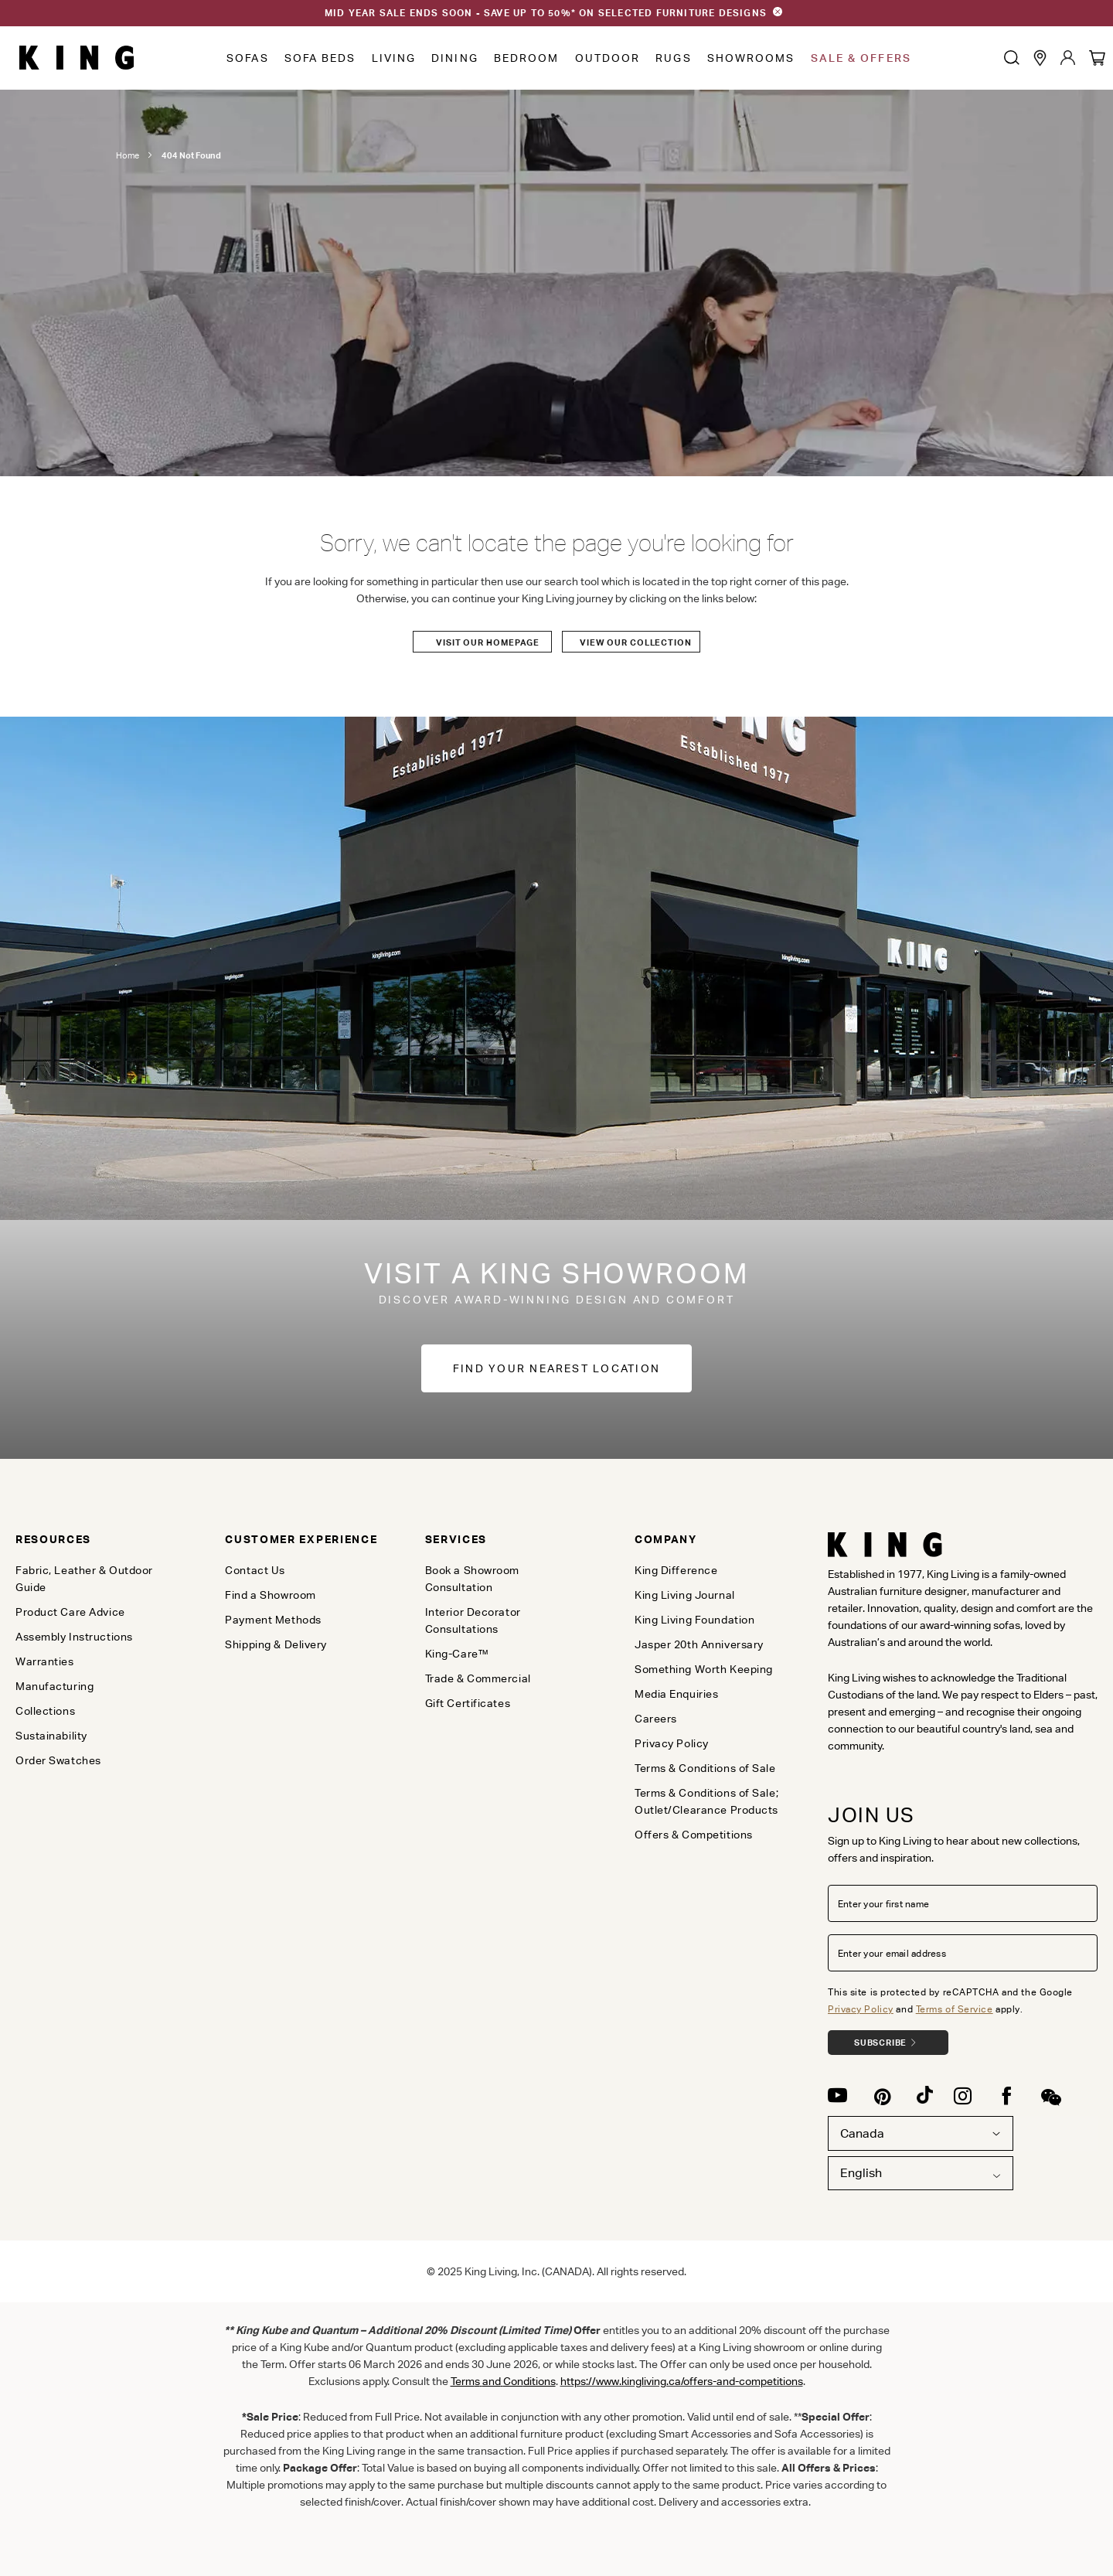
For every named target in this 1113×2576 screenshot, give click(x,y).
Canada (920, 2133)
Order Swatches (58, 1760)
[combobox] (920, 2173)
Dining (454, 58)
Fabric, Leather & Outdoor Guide (84, 1578)
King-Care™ (457, 1653)
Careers (656, 1718)
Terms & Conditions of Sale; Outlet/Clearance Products (706, 1801)
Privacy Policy (860, 2009)
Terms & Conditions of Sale (705, 1768)
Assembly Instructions (74, 1636)
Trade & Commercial (478, 1678)
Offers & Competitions (694, 1834)
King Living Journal (685, 1595)
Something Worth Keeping (704, 1669)
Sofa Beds (320, 58)
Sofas (247, 58)
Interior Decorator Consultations (473, 1620)
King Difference (676, 1570)
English (861, 2172)
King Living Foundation (694, 1619)
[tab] (96, 1539)
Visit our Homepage (487, 642)
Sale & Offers (861, 58)
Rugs (673, 58)
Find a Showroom (270, 1595)
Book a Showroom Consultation (472, 1578)
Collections (45, 1711)
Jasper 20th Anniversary (699, 1644)
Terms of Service (954, 2009)
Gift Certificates (468, 1703)
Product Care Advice (70, 1612)
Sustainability (51, 1735)
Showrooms (751, 58)
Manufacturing (54, 1686)
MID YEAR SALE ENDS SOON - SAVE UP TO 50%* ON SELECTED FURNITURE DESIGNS (546, 13)
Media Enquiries (676, 1694)
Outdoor (608, 58)
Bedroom (527, 58)
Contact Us (255, 1570)
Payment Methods (273, 1619)
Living (394, 58)
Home (127, 155)
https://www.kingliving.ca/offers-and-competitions (681, 2381)
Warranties (44, 1661)
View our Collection (636, 642)
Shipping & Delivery (276, 1644)
